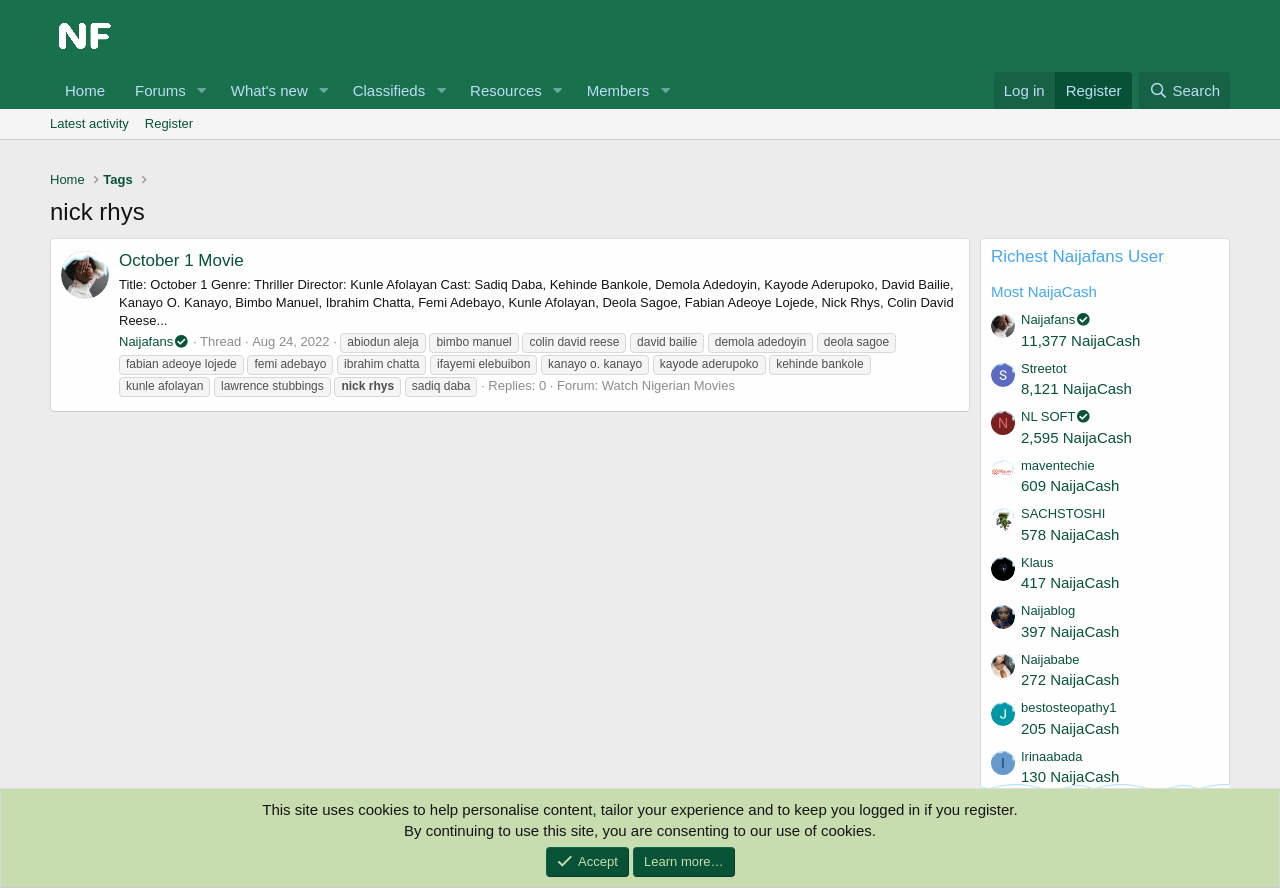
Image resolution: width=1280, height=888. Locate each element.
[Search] (1184, 90)
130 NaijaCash (1070, 776)
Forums (160, 90)
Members (618, 90)
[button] (202, 90)
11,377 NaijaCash (1080, 340)
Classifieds (389, 90)
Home (85, 90)
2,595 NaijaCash (1076, 437)
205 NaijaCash (1070, 728)
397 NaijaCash (1070, 631)
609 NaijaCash (1070, 485)
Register (169, 123)
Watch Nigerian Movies (668, 385)
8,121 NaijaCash (1076, 388)
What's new (269, 90)
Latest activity (89, 123)
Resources (506, 90)
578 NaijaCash (1070, 534)
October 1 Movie (181, 260)
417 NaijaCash (1070, 582)
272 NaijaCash (1070, 679)
